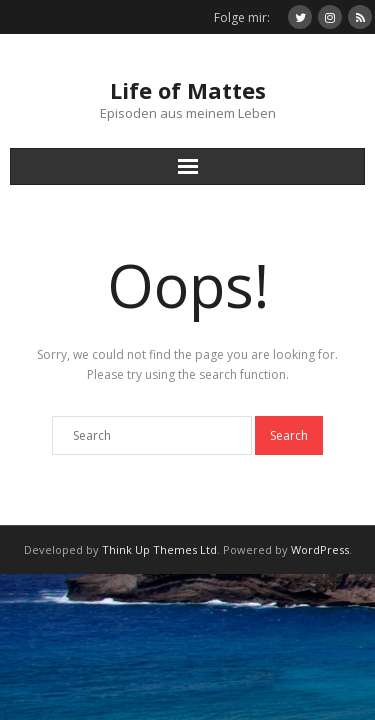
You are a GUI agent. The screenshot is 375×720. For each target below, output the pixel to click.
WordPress (320, 549)
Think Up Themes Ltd (159, 549)
